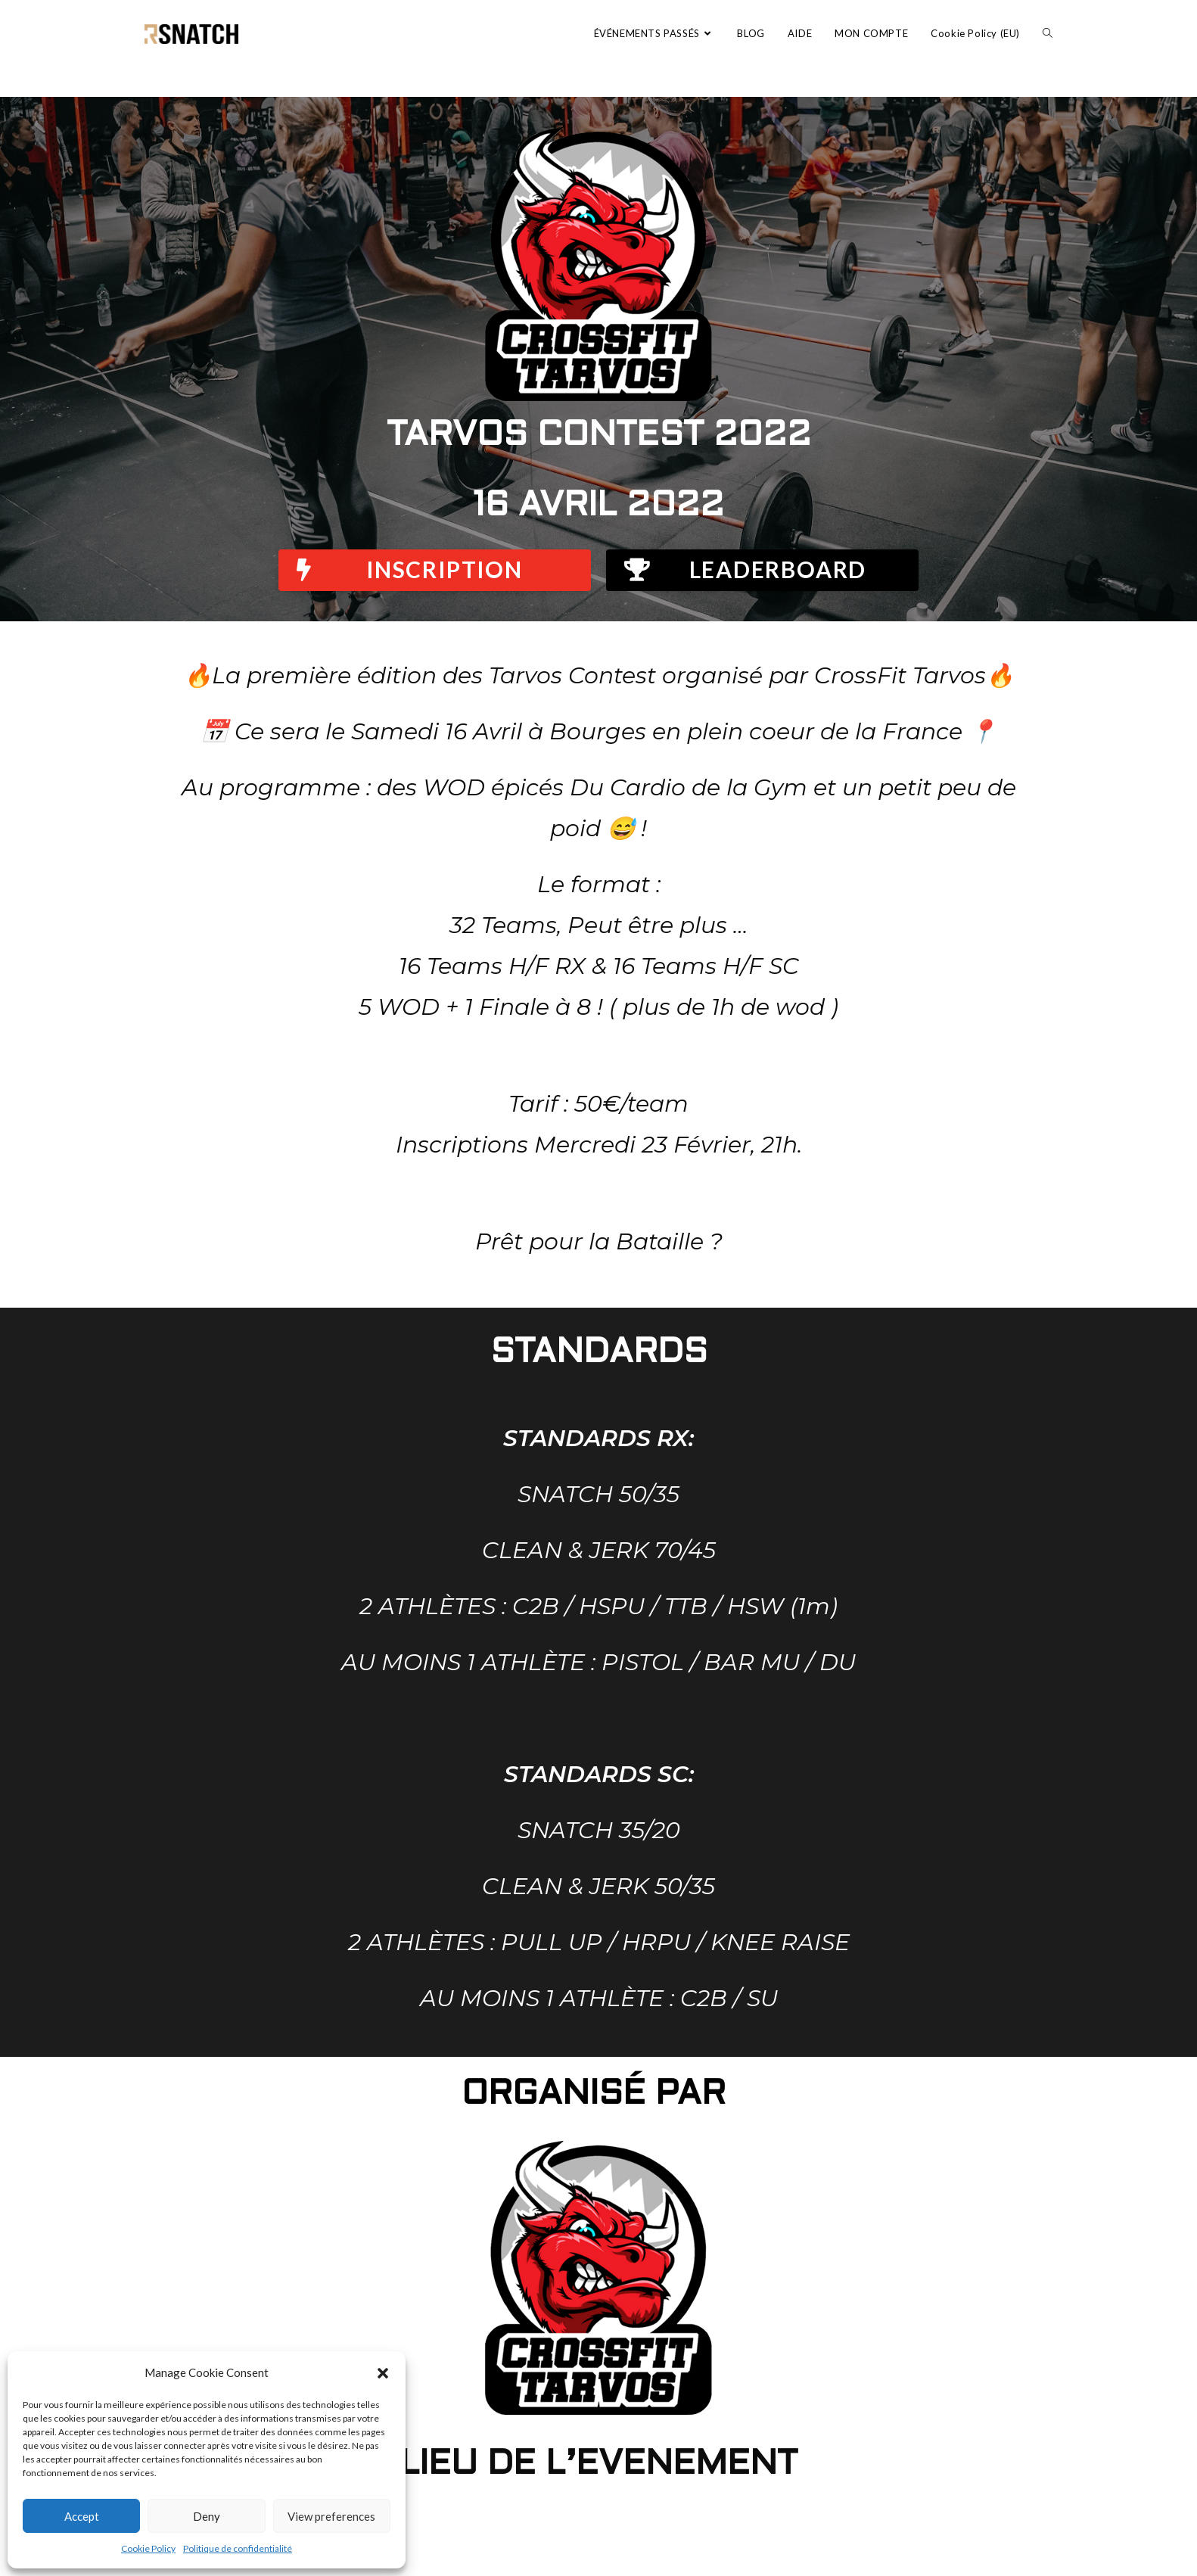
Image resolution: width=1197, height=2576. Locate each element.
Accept (81, 2516)
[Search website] (1047, 33)
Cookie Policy (148, 2548)
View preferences (331, 2516)
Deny (206, 2516)
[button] (382, 2373)
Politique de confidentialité (237, 2548)
